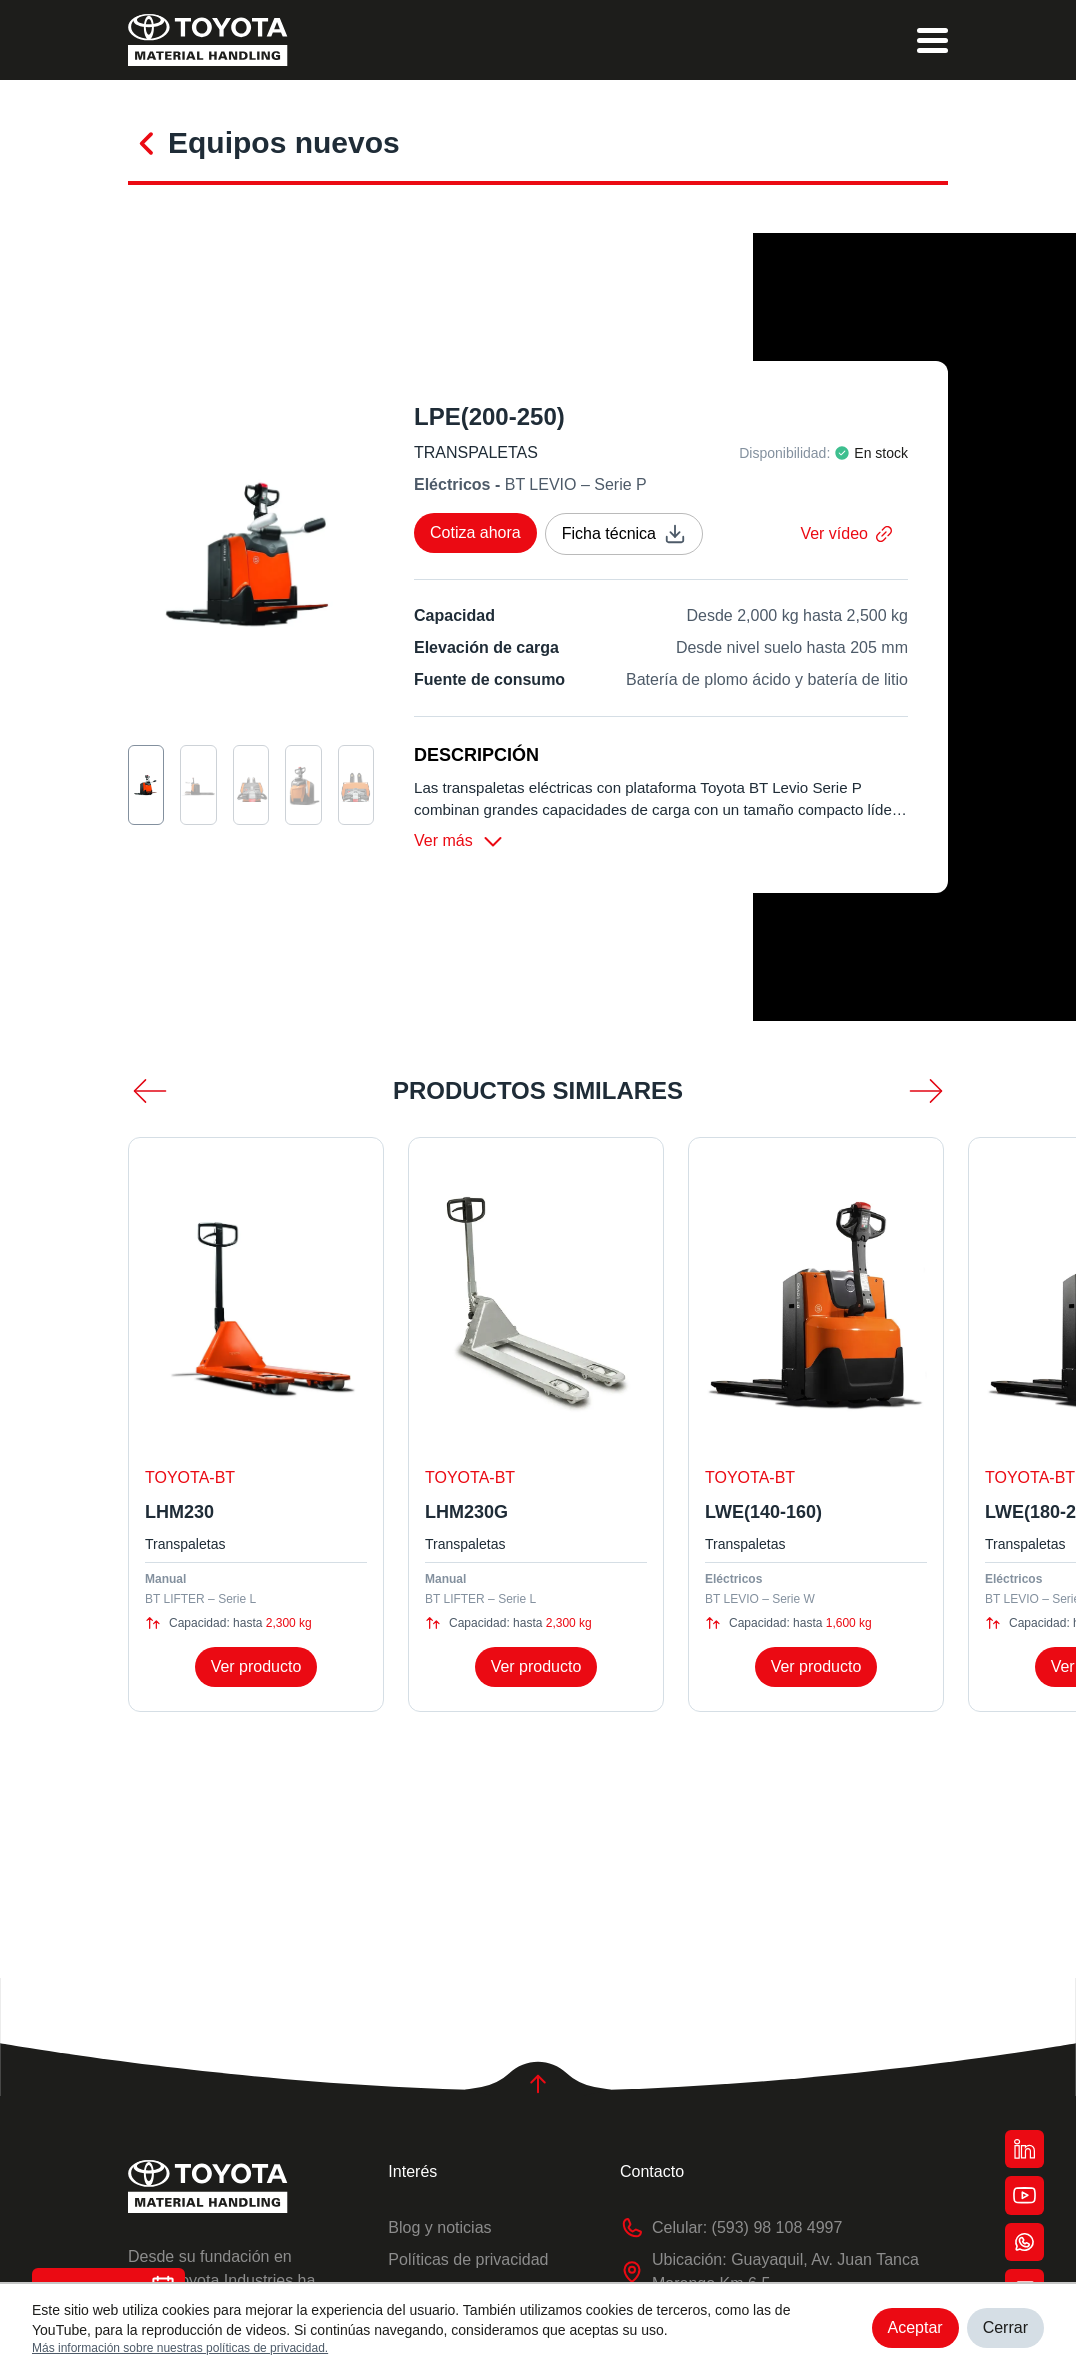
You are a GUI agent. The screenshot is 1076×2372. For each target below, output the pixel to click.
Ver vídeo (846, 533)
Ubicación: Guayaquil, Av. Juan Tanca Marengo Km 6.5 (769, 2272)
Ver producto (256, 1670)
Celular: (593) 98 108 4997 (731, 2228)
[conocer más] (148, 140)
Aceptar (915, 2327)
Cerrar (1005, 2327)
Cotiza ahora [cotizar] (475, 532)
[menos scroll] (150, 1095)
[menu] (932, 40)
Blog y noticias (439, 2227)
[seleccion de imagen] (146, 785)
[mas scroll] (926, 1095)
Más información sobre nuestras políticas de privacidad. (180, 2348)
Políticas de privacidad (468, 2259)
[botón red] (1024, 2144)
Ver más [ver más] (459, 845)
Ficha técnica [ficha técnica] (624, 534)
